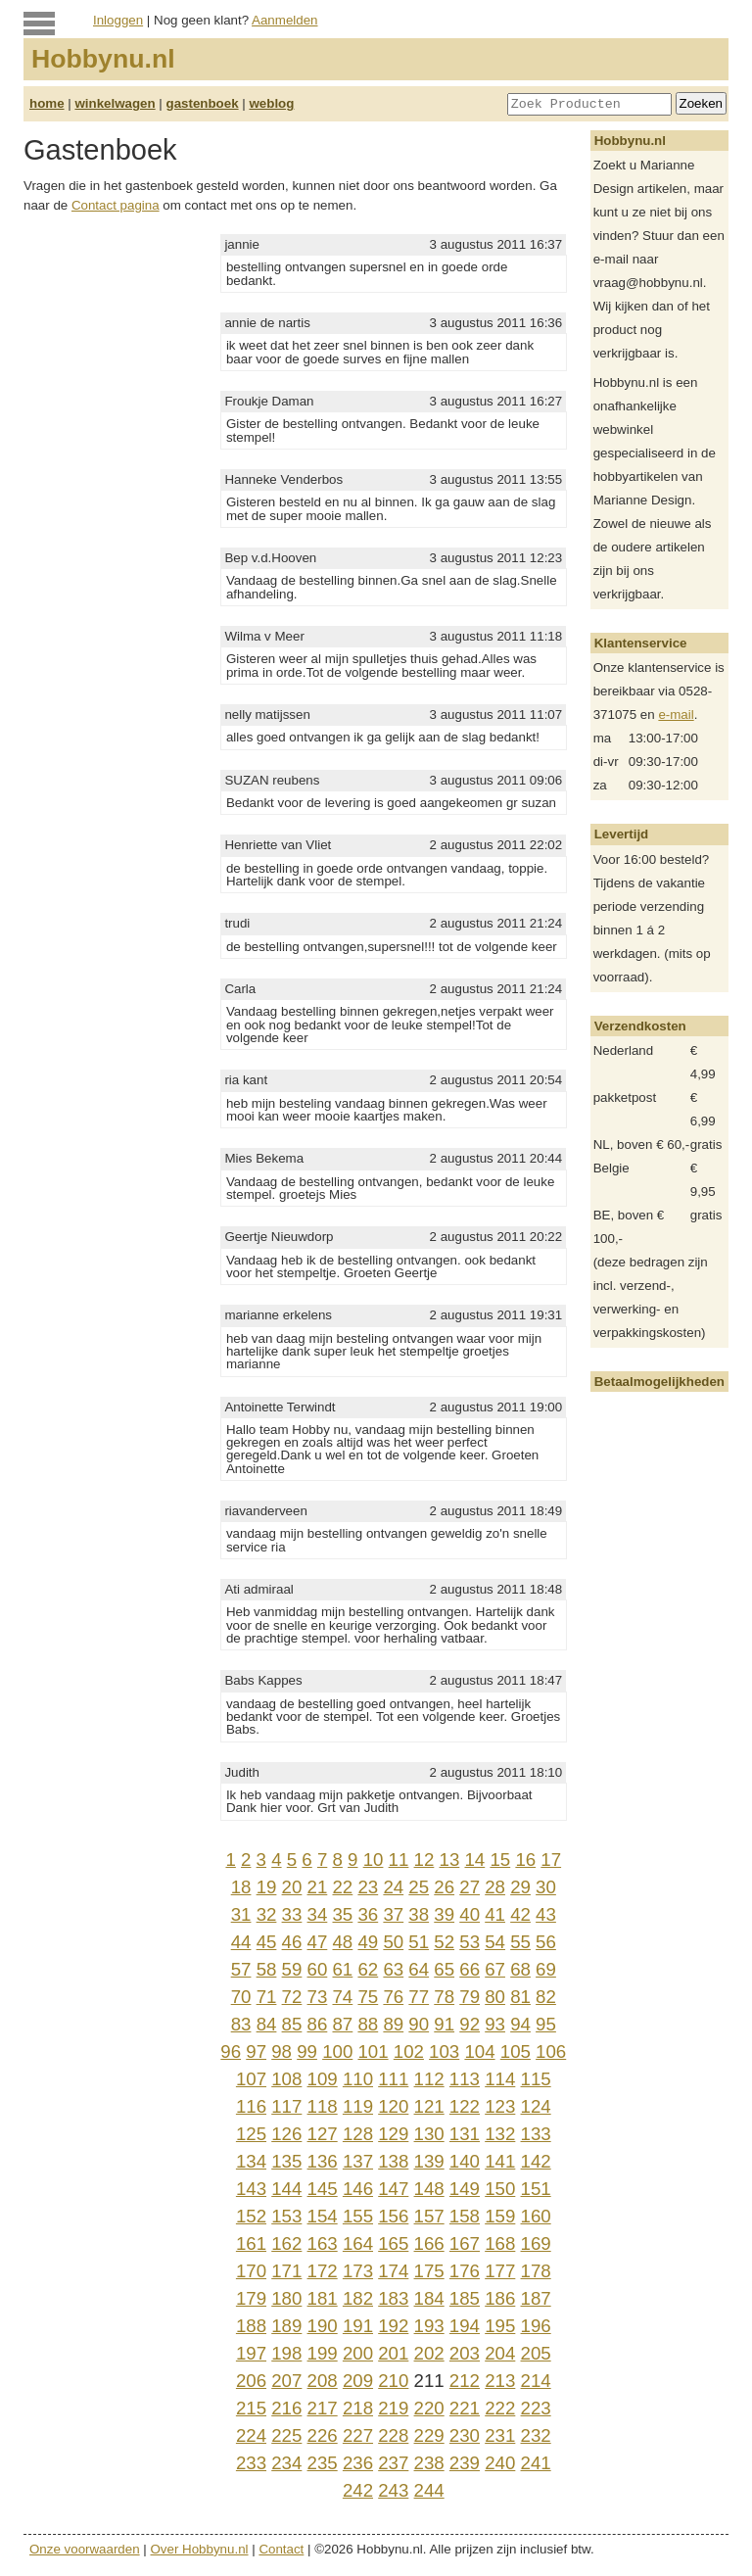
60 (317, 1969)
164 (358, 2243)
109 (322, 2079)
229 (429, 2435)
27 (469, 1887)
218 (358, 2408)
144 (286, 2188)
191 (358, 2325)
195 (500, 2325)
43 (546, 1914)
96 (230, 2051)
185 (464, 2298)
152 (251, 2216)
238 (429, 2463)
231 (500, 2435)
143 (251, 2188)
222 (500, 2408)
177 (500, 2271)
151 (536, 2188)
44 (241, 1942)
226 (322, 2435)
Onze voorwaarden (84, 2549)
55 (520, 1942)
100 (337, 2051)
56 (546, 1942)
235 (322, 2463)
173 (358, 2271)
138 (393, 2161)
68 (520, 1969)
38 (418, 1914)
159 (500, 2216)
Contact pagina (115, 205)
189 (286, 2325)
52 (444, 1942)
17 (550, 1859)
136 (322, 2161)
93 (495, 2024)
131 (464, 2133)
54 (495, 1942)
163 (322, 2243)
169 (536, 2243)
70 (241, 1996)
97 (256, 2051)
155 (358, 2216)
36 (367, 1914)
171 (286, 2271)
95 (546, 2024)
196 (536, 2325)
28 (495, 1887)
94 (520, 2024)
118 (322, 2106)
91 (444, 2024)
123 (500, 2106)
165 (393, 2243)
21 (317, 1887)
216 (286, 2408)
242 (358, 2490)
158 (464, 2216)
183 (393, 2298)
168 (500, 2243)
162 (286, 2243)
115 (536, 2079)
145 (322, 2188)
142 (536, 2161)
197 (251, 2353)
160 (536, 2216)
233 (251, 2463)
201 (393, 2353)
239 (464, 2463)
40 (469, 1914)
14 (474, 1859)
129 (393, 2133)
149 (464, 2188)
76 (393, 1996)
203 (464, 2353)
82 (546, 1996)
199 (322, 2353)
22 (342, 1887)
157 (429, 2216)
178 (536, 2271)
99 (307, 2051)
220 (429, 2408)
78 (444, 1996)
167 (464, 2243)
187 (536, 2298)
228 (393, 2435)
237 (393, 2463)
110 (358, 2079)
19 (267, 1887)
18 (241, 1887)
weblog (271, 103)
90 (418, 2024)
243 (393, 2490)
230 (464, 2435)
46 (292, 1942)
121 (429, 2106)
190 (322, 2325)
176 (464, 2271)
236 (358, 2463)
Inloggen (118, 20)
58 (267, 1969)
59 (292, 1969)
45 (267, 1942)
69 (546, 1969)
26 (444, 1887)
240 (500, 2463)
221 (464, 2408)
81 (520, 1996)
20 (292, 1887)
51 (418, 1942)
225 (286, 2435)
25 (418, 1887)
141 (500, 2161)
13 (450, 1859)
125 (251, 2133)
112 (429, 2079)
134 (251, 2161)
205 (536, 2353)
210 (393, 2380)
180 (286, 2298)
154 (322, 2216)
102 (409, 2051)
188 (251, 2325)
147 (393, 2188)
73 (317, 1996)
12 (424, 1859)
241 (536, 2463)
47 (317, 1942)
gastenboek (202, 103)
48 (342, 1942)
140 (464, 2161)
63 (393, 1969)
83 (241, 2024)
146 (358, 2188)
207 (286, 2380)
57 (241, 1969)
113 (464, 2079)
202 (429, 2353)
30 (546, 1887)
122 (464, 2106)
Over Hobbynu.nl (200, 2549)
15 (500, 1859)
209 (358, 2380)
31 (241, 1914)
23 (367, 1887)
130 (429, 2133)
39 (444, 1914)
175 (429, 2271)
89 (393, 2024)
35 (342, 1914)
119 (358, 2106)
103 (444, 2051)
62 (367, 1969)
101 (372, 2051)
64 (418, 1969)
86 (317, 2024)
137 (358, 2161)
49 (367, 1942)
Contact (281, 2549)
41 (495, 1914)
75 (367, 1996)
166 (429, 2243)
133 (536, 2133)
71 (267, 1996)
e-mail (675, 714)
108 (286, 2079)
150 (500, 2188)
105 (515, 2051)
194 (464, 2325)
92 (469, 2024)
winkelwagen (114, 103)
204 (500, 2353)
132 (500, 2133)
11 (399, 1859)
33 (292, 1914)
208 (322, 2380)
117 (286, 2106)
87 (342, 2024)
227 (358, 2435)
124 (536, 2106)
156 (393, 2216)
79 (469, 1996)
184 (429, 2298)
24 (393, 1887)
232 (536, 2435)
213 (500, 2380)
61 (342, 1969)
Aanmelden (284, 20)
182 (358, 2298)
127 (322, 2133)
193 (429, 2325)
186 (500, 2298)
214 (536, 2380)
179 (251, 2298)
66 (469, 1969)
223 (536, 2408)
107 (251, 2079)
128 (358, 2133)
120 (393, 2106)
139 (429, 2161)
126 (286, 2133)
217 (322, 2408)
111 (393, 2079)
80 (495, 1996)
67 (495, 1969)
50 (393, 1942)
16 (525, 1859)
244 (429, 2490)
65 (444, 1969)
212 (464, 2380)
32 (267, 1914)
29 (520, 1887)
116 (251, 2106)
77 (418, 1996)
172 (322, 2271)
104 (479, 2051)
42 (520, 1914)
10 (373, 1859)
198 (286, 2353)
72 (292, 1996)
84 (267, 2024)
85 (292, 2024)
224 (251, 2435)
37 (393, 1914)
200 (358, 2353)
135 (286, 2161)
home (47, 103)
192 (393, 2325)
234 (286, 2463)
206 (251, 2380)
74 (342, 1996)
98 (281, 2051)
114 (500, 2079)
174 (393, 2271)
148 (429, 2188)
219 (393, 2408)
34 (317, 1914)
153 (286, 2216)
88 (367, 2024)
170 (251, 2271)
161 (251, 2243)
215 (251, 2408)
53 (469, 1942)
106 (551, 2051)
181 (322, 2298)
